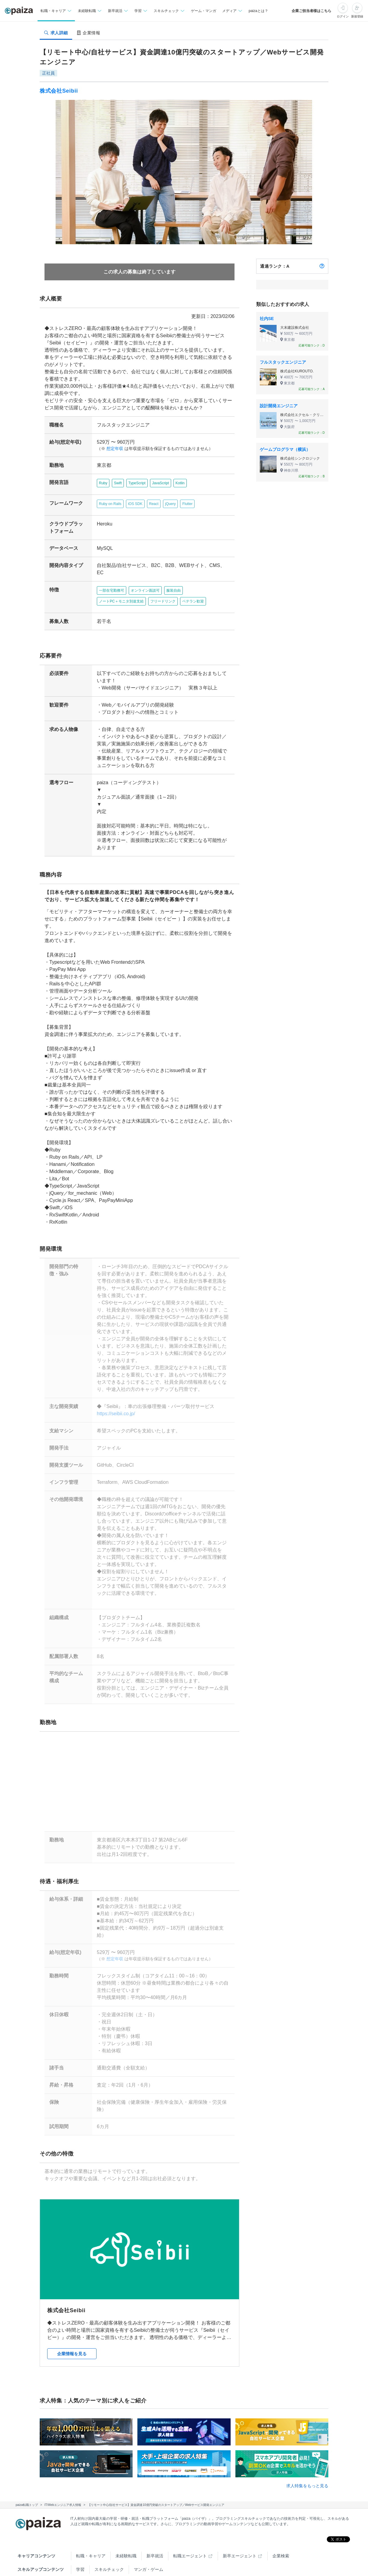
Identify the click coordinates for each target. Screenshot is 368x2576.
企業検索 (280, 2527)
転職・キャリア (91, 2527)
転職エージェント (190, 2527)
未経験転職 (125, 2527)
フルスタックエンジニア (283, 362)
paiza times (138, 2554)
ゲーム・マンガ (203, 11)
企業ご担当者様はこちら (311, 11)
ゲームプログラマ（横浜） (285, 449)
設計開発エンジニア (279, 405)
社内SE (267, 318)
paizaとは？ (258, 11)
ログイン (343, 16)
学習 (80, 2540)
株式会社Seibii (59, 91)
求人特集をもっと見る (307, 2456)
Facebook (113, 2567)
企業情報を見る (72, 2324)
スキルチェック (109, 2540)
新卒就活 (154, 2527)
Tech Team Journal (93, 2554)
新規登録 (357, 16)
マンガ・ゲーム (148, 2540)
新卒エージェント (239, 2527)
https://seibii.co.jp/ (113, 1399)
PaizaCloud (231, 2554)
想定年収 (112, 448)
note (168, 2554)
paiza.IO (196, 2554)
